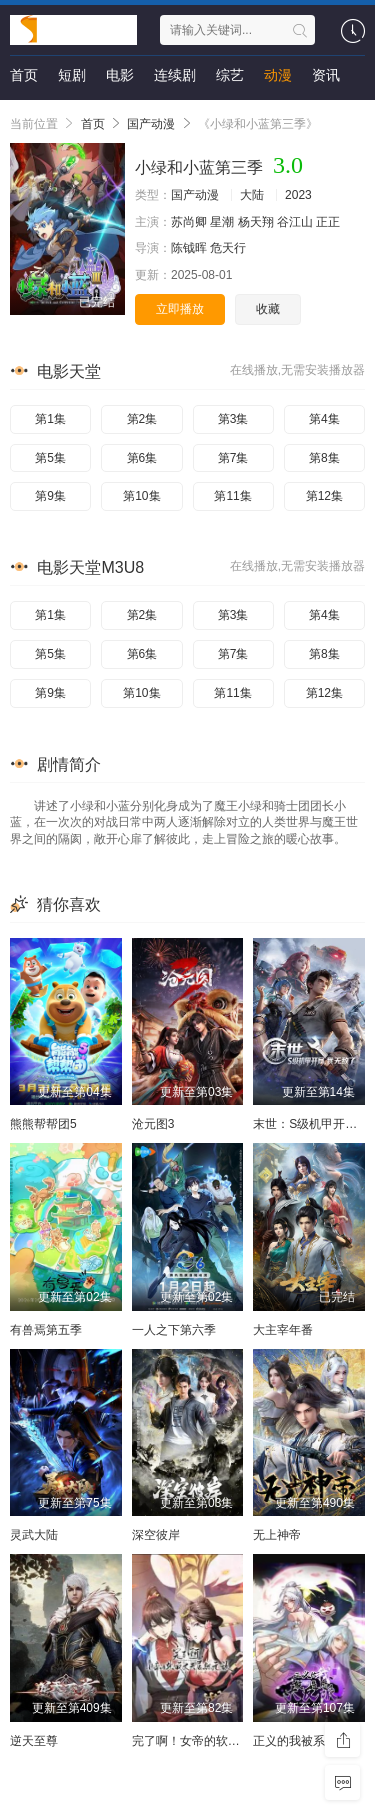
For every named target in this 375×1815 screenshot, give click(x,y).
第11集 (232, 496)
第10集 (141, 496)
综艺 (230, 75)
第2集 (142, 419)
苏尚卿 (189, 222)
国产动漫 (151, 124)
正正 (328, 222)
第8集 (324, 458)
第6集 (142, 458)
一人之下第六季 (174, 1330)
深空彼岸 (156, 1535)
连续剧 (175, 75)
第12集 (324, 496)
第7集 (233, 458)
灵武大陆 (34, 1535)
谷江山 (295, 222)
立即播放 (180, 309)
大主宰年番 (283, 1330)
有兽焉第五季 (46, 1330)
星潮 (222, 222)
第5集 (50, 458)
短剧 (72, 75)
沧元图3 (153, 1124)
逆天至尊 (34, 1741)
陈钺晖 (189, 248)
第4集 (324, 419)
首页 (24, 75)
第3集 (233, 419)
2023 (298, 195)
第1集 (50, 419)
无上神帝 (277, 1535)
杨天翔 (256, 222)
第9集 (50, 496)
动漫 (278, 75)
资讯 (326, 75)
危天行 (228, 248)
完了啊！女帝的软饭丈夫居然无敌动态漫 (240, 1741)
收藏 (268, 309)
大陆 (252, 195)
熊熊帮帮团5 (43, 1124)
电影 (120, 75)
